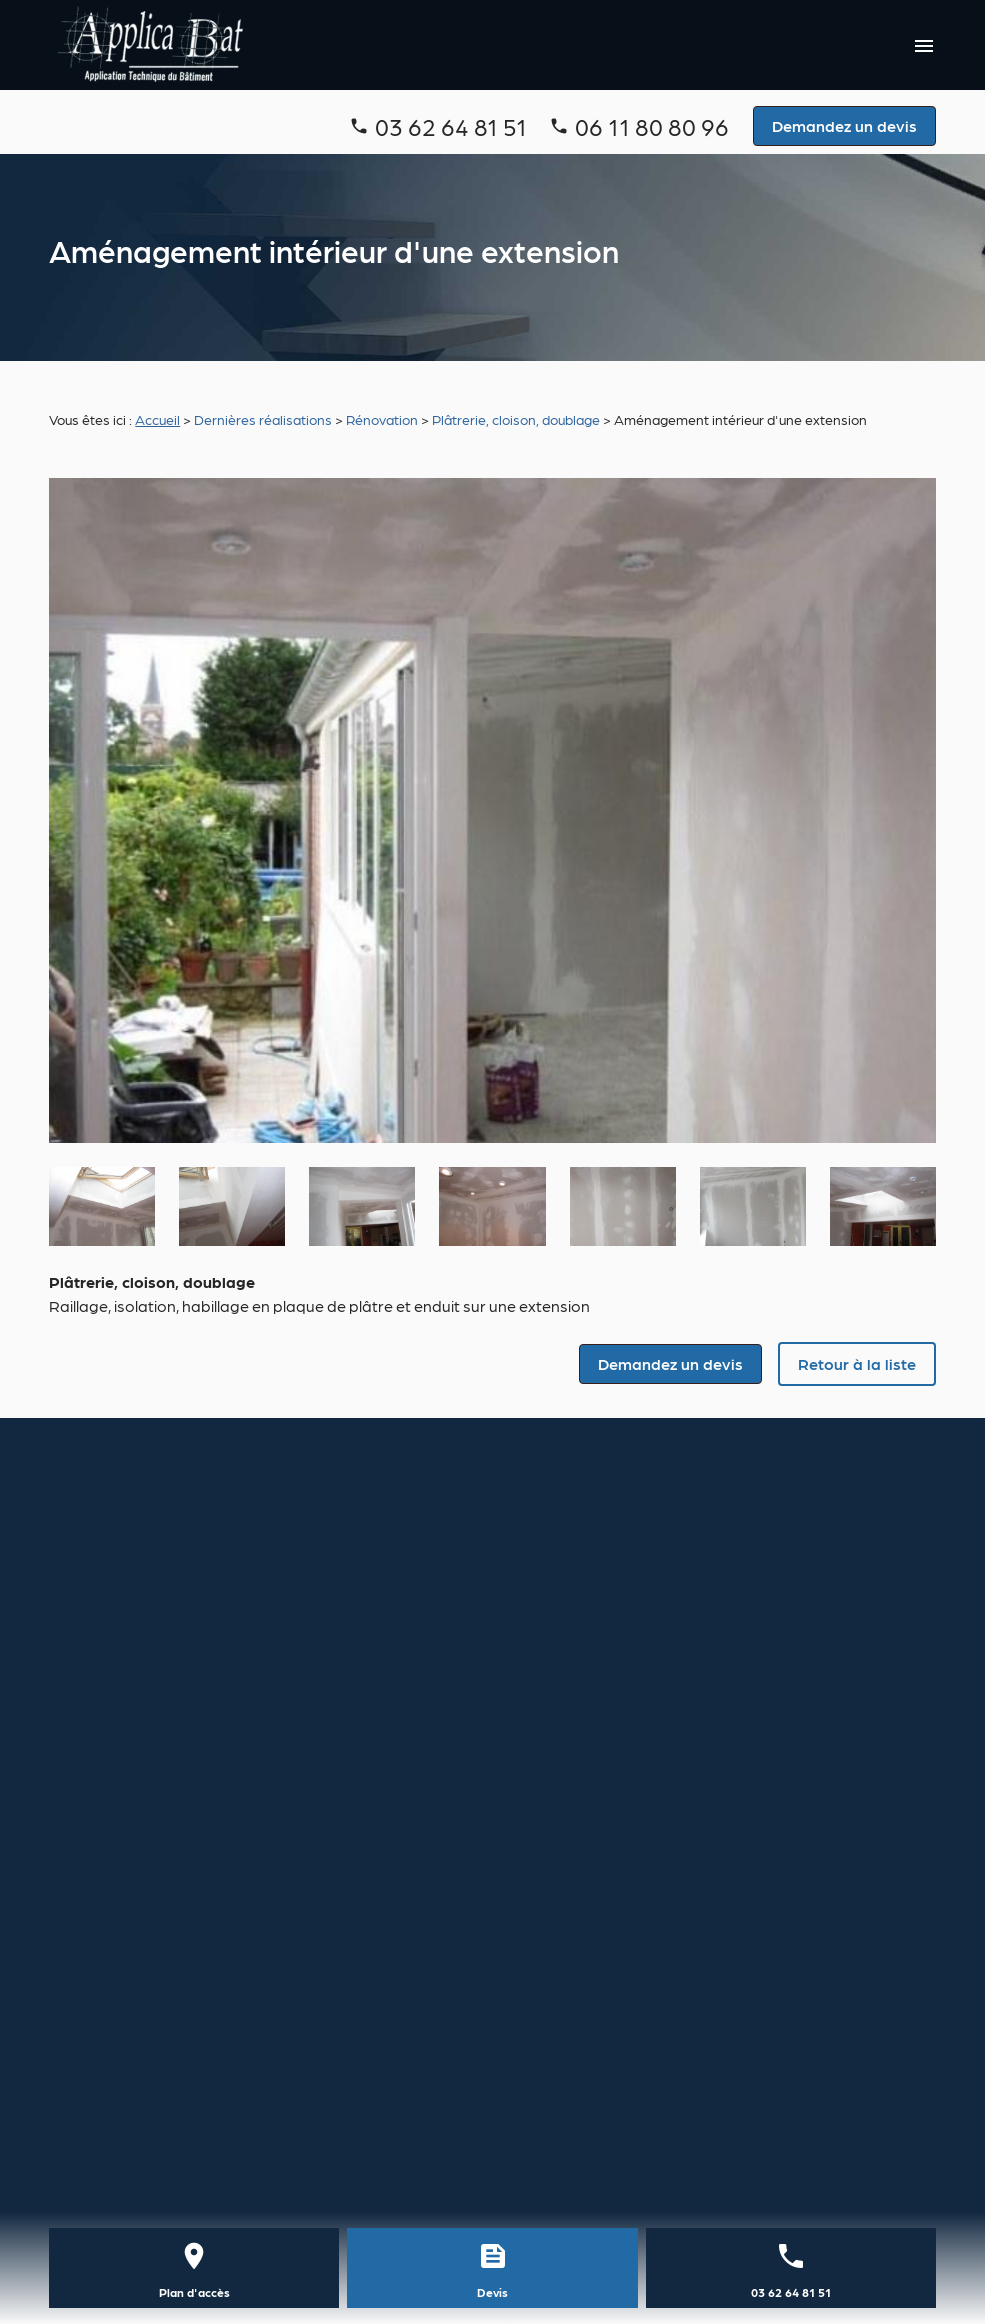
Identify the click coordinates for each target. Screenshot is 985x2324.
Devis (492, 2292)
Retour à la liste (857, 1363)
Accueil (157, 419)
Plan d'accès (194, 2292)
